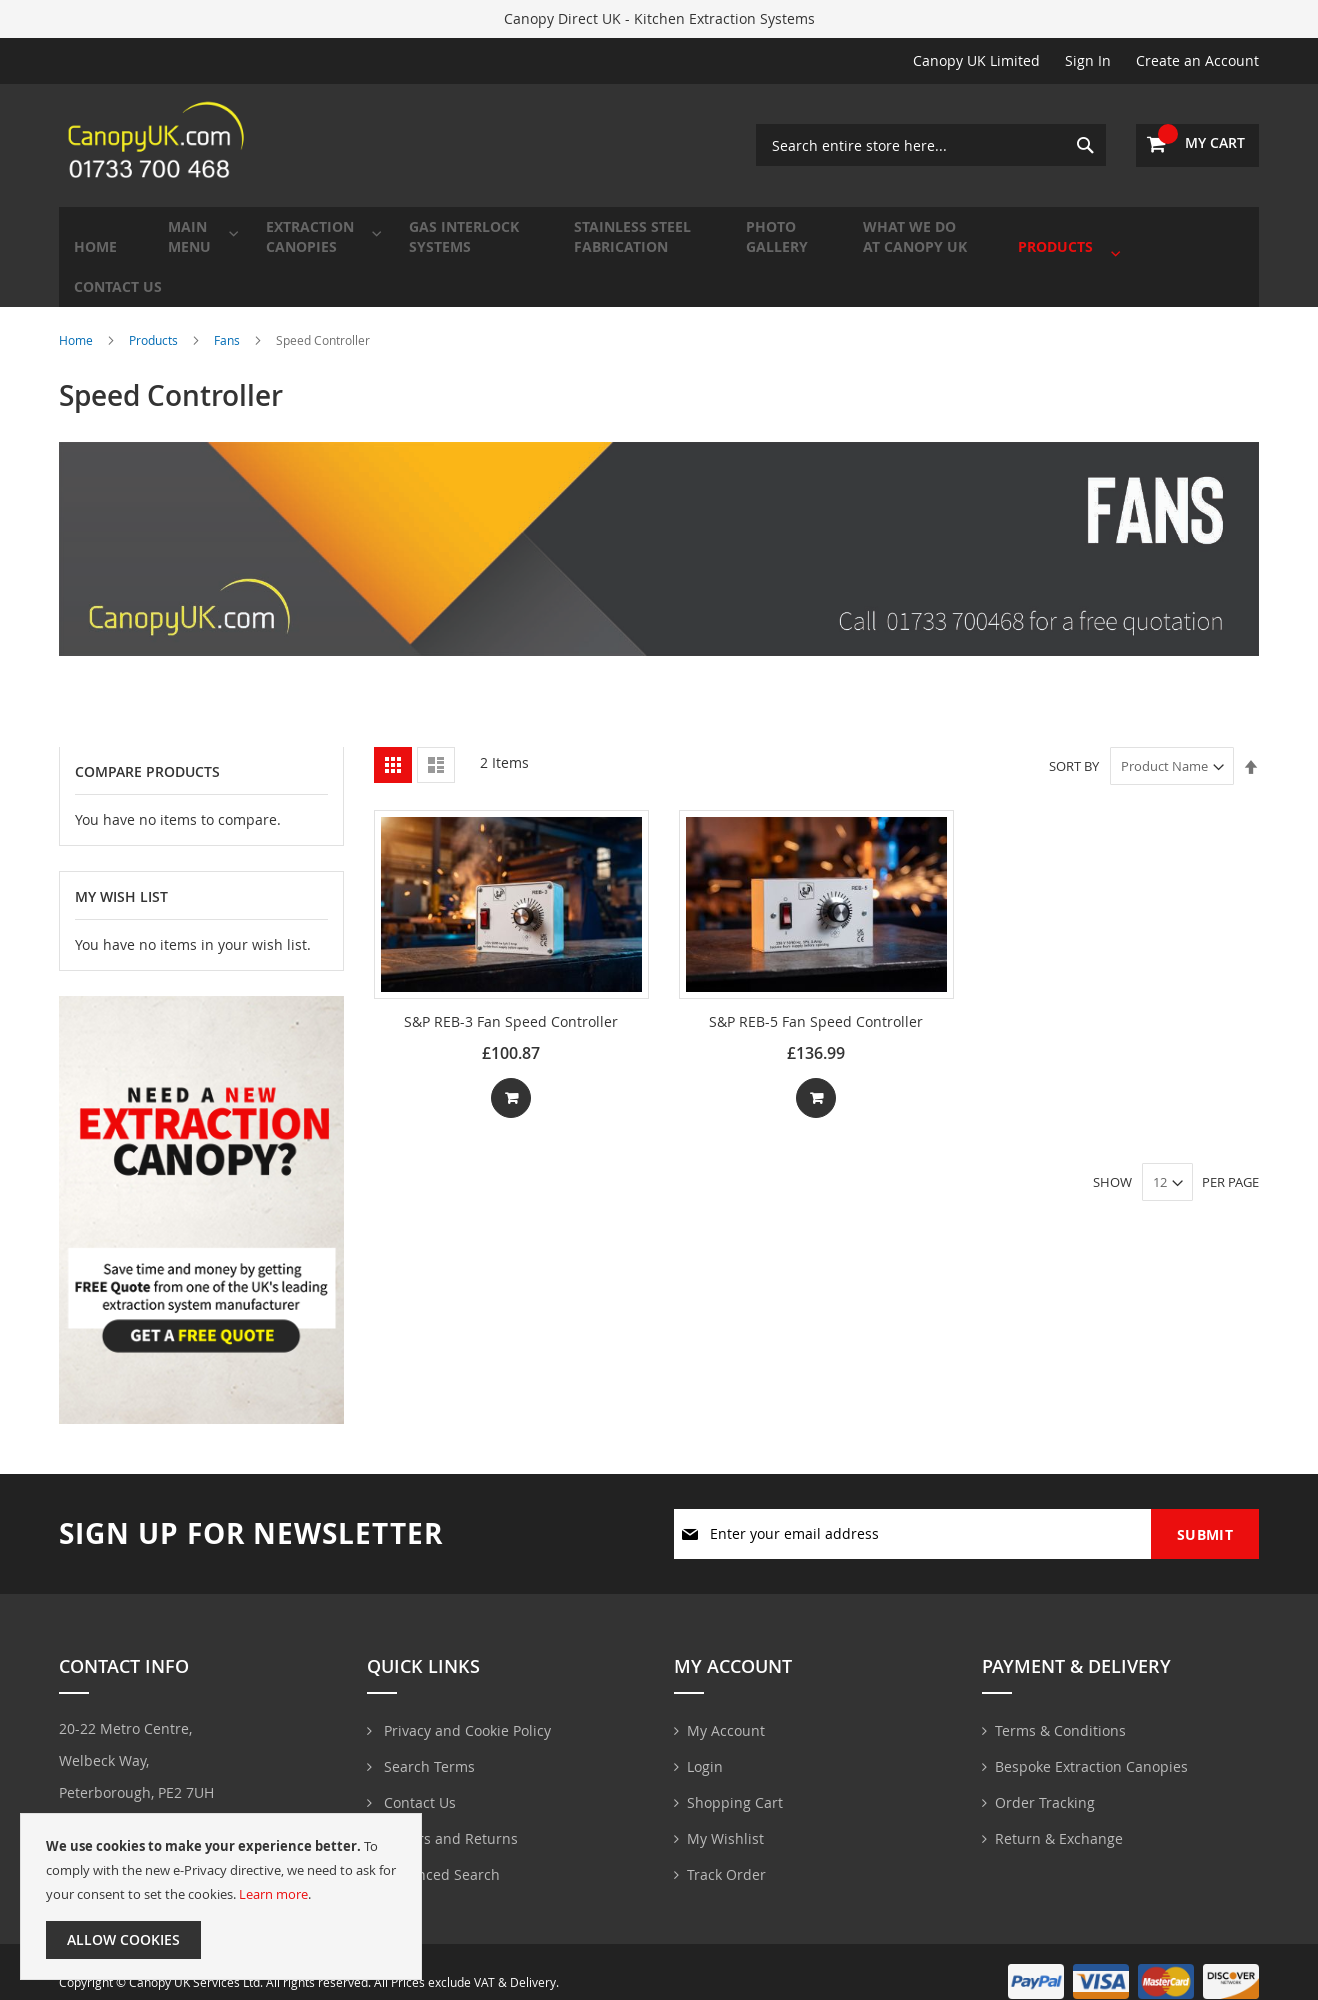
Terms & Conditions (1060, 1709)
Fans (228, 316)
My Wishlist (725, 1817)
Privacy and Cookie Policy (465, 1709)
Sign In (1088, 60)
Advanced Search (440, 1853)
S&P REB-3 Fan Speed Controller (511, 997)
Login (705, 1745)
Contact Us (418, 1781)
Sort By (1074, 742)
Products (155, 316)
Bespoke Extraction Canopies (1091, 1745)
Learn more (273, 1894)
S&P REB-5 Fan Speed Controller (816, 997)
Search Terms (427, 1745)
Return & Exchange (1059, 1817)
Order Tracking (1045, 1781)
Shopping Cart (735, 1781)
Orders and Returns (449, 1817)
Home (77, 316)
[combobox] (931, 145)
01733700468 (118, 1805)
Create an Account (1197, 60)
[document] (221, 1896)
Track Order (726, 1853)
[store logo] (159, 145)
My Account (726, 1709)
